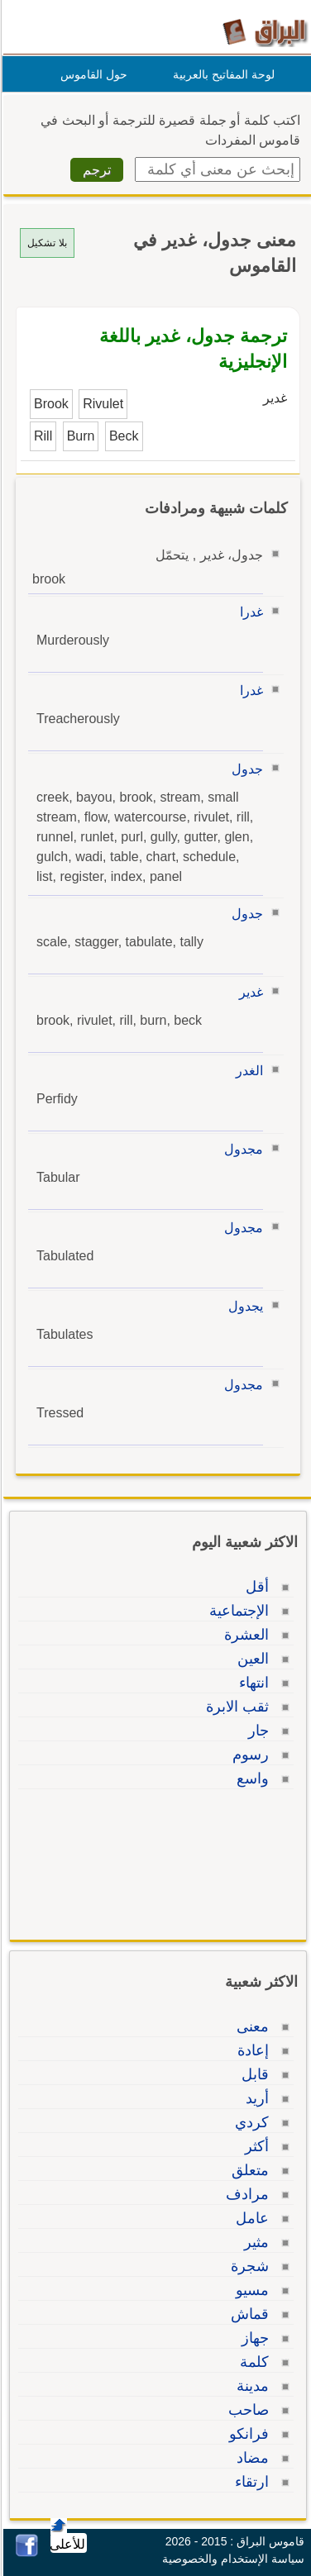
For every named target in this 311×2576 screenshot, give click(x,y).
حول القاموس (91, 74)
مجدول (241, 1149)
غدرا (249, 612)
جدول (245, 769)
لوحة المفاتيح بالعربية (221, 74)
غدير (249, 992)
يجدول (243, 1306)
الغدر (247, 1071)
